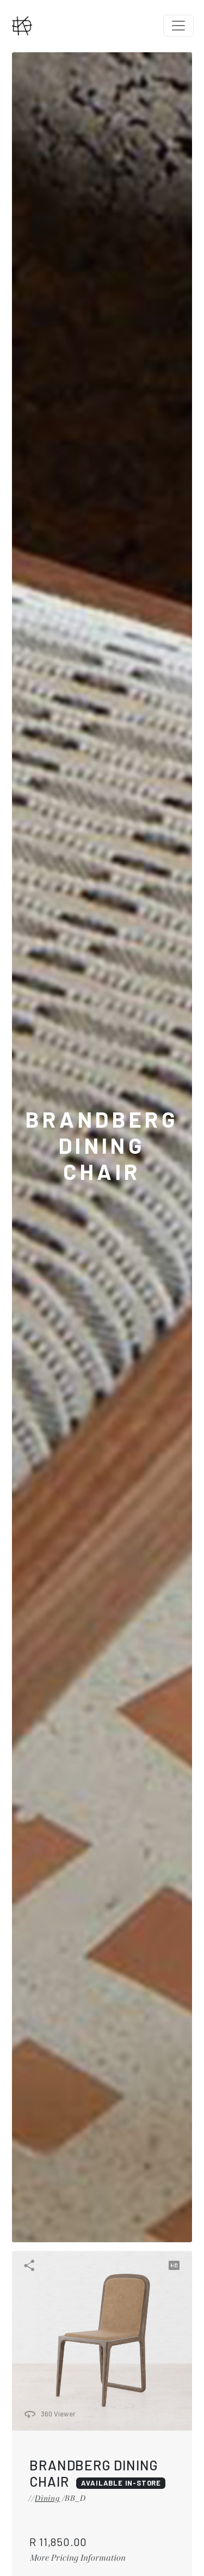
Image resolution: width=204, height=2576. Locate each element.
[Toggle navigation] (178, 25)
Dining (47, 2498)
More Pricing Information (78, 2557)
